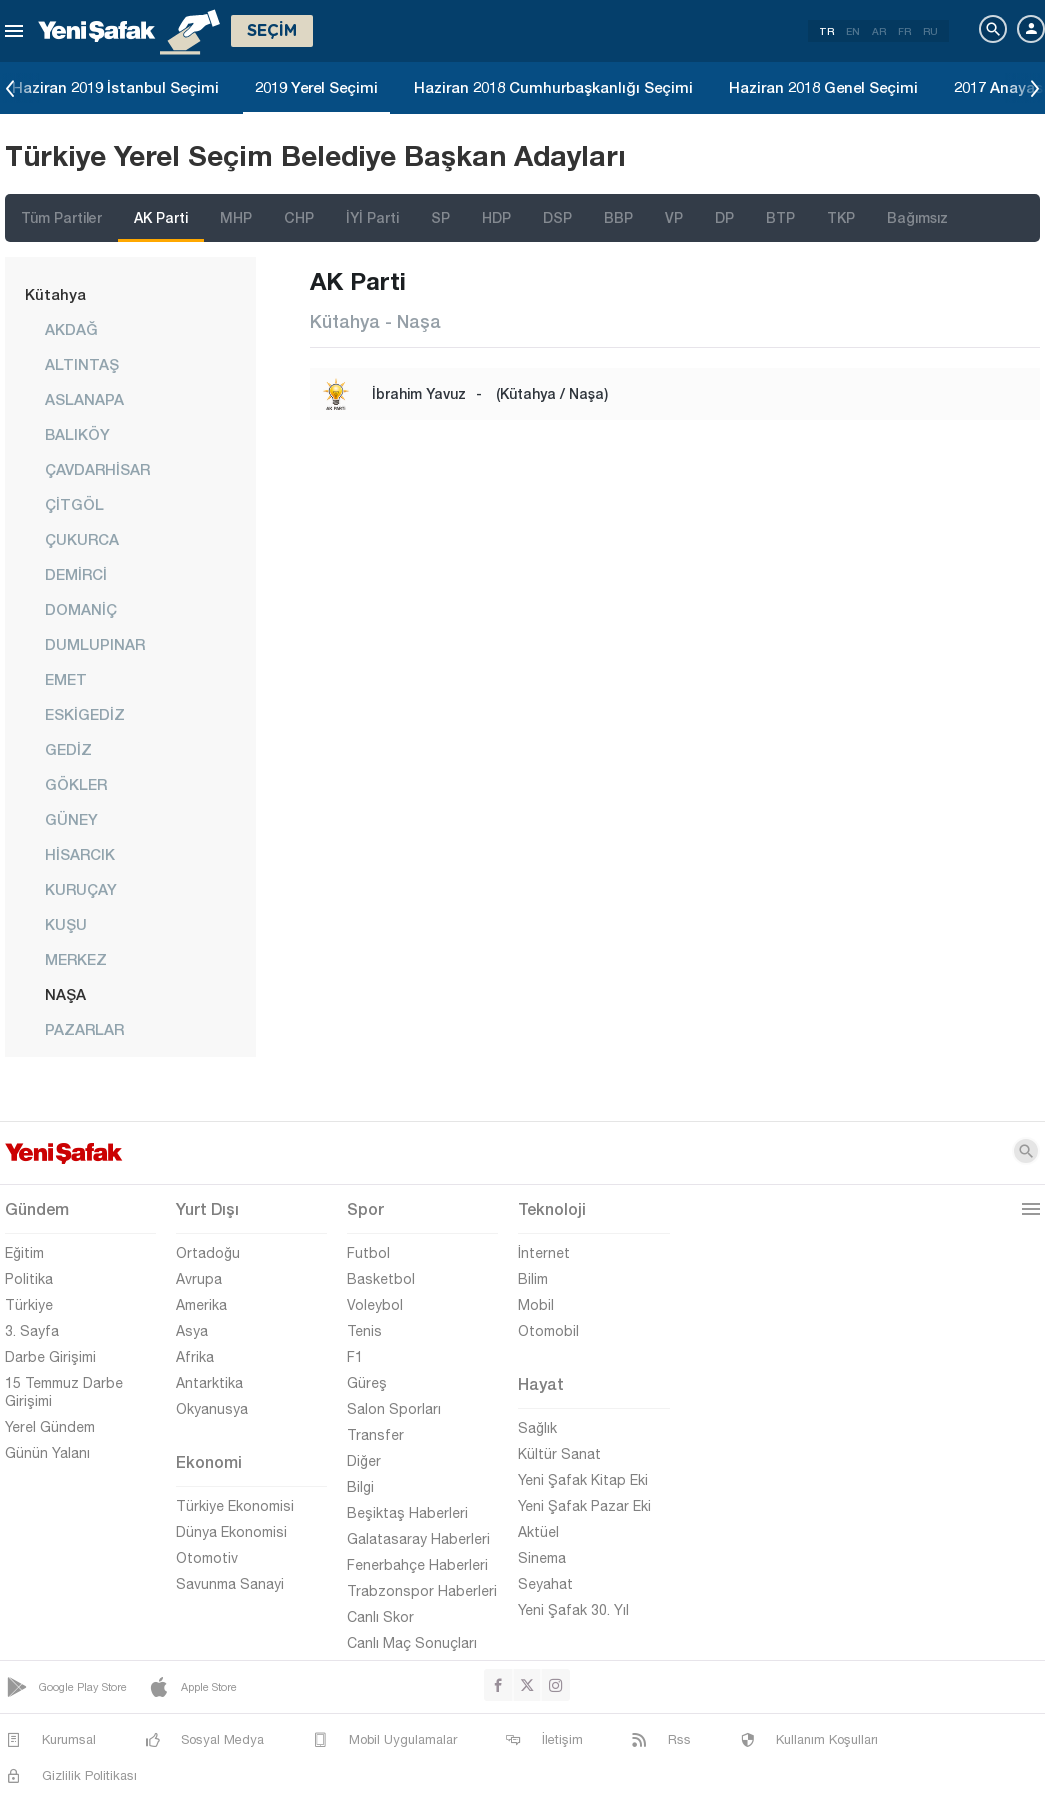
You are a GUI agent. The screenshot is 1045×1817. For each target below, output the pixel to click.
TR (826, 31)
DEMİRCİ (76, 574)
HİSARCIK (80, 854)
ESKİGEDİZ (85, 714)
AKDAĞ (71, 329)
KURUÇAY (81, 889)
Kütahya (55, 294)
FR (904, 31)
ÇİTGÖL (74, 504)
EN (853, 31)
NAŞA (65, 994)
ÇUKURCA (82, 539)
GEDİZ (68, 749)
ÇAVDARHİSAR (97, 469)
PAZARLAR (84, 1029)
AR (879, 31)
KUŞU (66, 924)
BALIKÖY (77, 434)
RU (930, 31)
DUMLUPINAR (95, 644)
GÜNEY (71, 819)
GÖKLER (76, 784)
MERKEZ (76, 959)
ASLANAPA (84, 399)
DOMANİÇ (81, 609)
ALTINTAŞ (82, 364)
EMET (66, 679)
